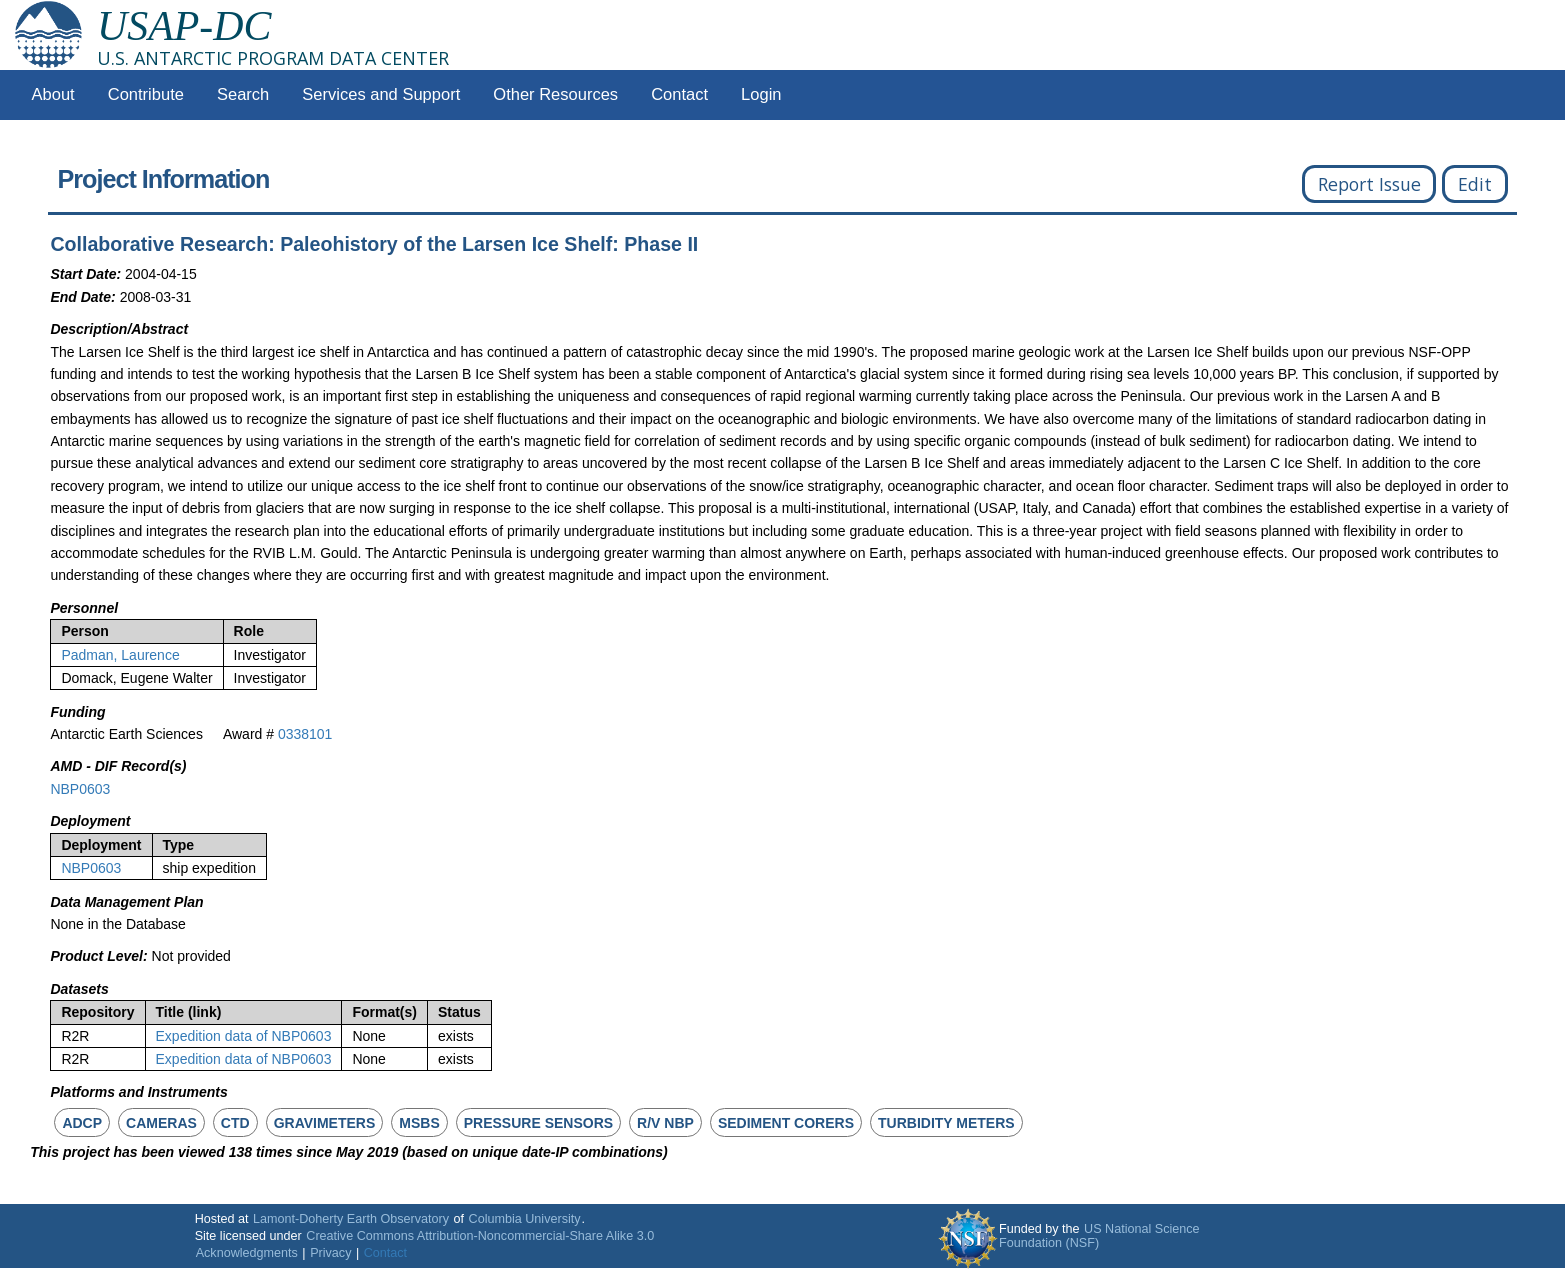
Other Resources (555, 94)
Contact (679, 94)
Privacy (330, 1253)
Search (243, 94)
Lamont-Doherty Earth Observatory (351, 1219)
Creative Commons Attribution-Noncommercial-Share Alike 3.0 (480, 1236)
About (53, 94)
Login (761, 94)
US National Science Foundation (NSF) (1099, 1236)
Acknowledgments (247, 1253)
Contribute (146, 94)
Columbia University (525, 1219)
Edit (1475, 184)
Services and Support (381, 94)
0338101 (305, 734)
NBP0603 (80, 789)
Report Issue (1369, 184)
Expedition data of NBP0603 (244, 1036)
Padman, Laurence (120, 655)
